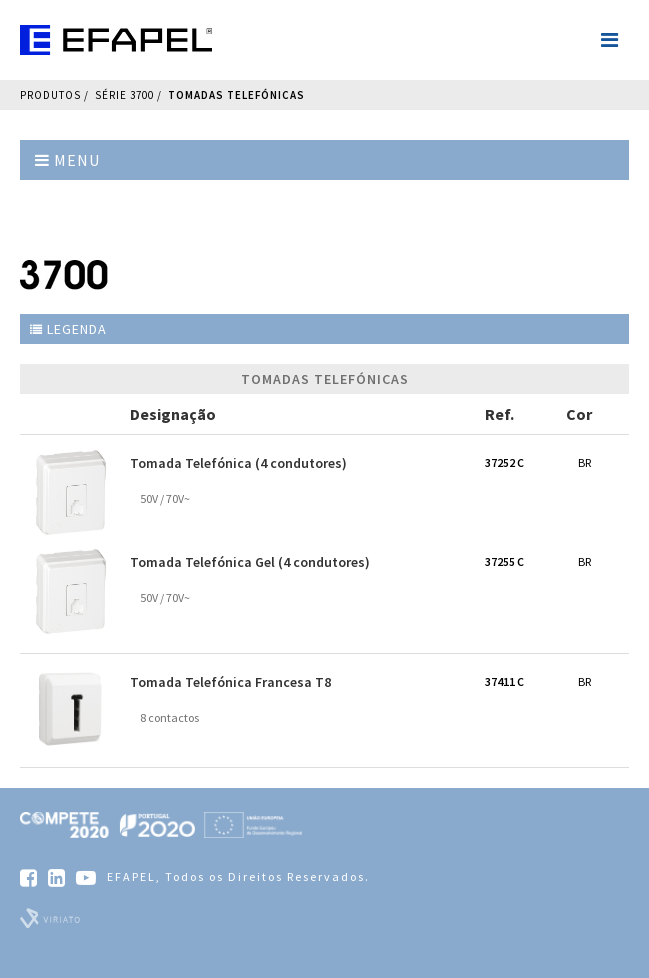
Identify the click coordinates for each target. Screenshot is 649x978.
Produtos (50, 95)
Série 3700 (124, 95)
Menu (67, 160)
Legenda (68, 329)
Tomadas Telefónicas (236, 95)
